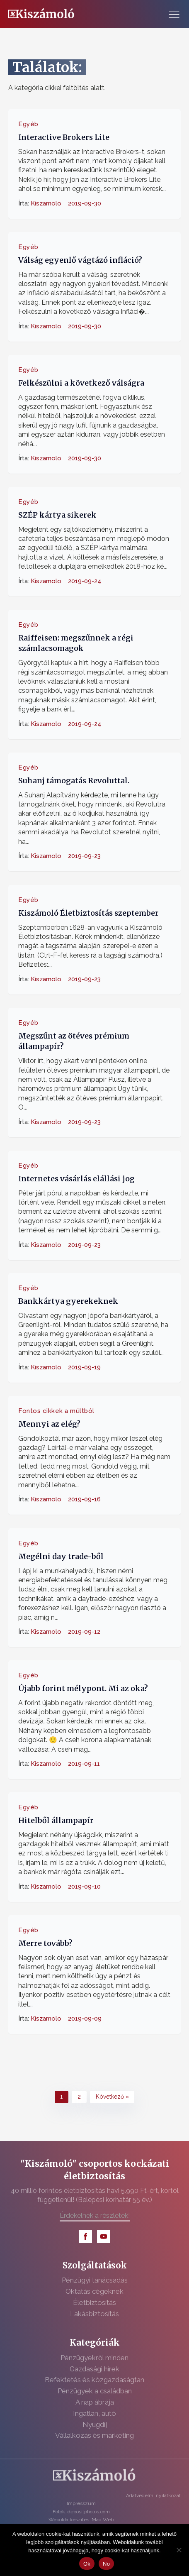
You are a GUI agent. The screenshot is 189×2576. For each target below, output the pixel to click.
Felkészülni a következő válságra (81, 383)
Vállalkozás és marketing (94, 2435)
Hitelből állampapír (56, 1820)
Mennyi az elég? (49, 1424)
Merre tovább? (45, 1943)
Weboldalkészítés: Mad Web (81, 2519)
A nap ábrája (94, 2402)
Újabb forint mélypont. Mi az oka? (83, 1688)
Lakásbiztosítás (94, 2314)
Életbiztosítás (94, 2302)
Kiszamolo (46, 203)
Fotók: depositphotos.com (81, 2512)
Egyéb (28, 124)
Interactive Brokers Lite (63, 137)
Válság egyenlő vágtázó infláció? (80, 260)
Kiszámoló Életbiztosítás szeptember (88, 912)
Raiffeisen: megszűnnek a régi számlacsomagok (75, 643)
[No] (178, 2550)
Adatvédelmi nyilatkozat (153, 2495)
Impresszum (81, 2503)
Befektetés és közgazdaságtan (94, 2380)
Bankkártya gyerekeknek (68, 1301)
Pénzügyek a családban (95, 2391)
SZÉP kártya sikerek (57, 515)
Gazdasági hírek (94, 2369)
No (106, 2564)
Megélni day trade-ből (61, 1556)
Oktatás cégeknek (94, 2291)
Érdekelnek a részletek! (95, 2215)
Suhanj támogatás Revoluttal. (73, 780)
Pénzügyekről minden (94, 2358)
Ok (86, 2564)
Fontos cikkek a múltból (56, 1411)
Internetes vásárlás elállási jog (76, 1178)
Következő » (112, 2096)
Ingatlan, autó (94, 2413)
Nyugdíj (94, 2424)
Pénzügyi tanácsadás (95, 2280)
